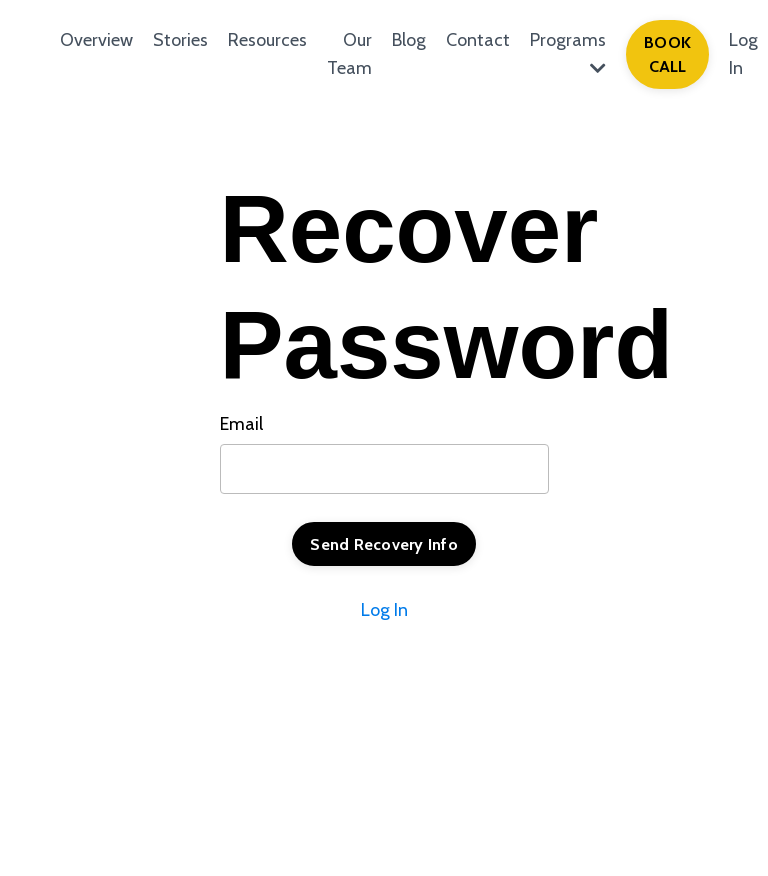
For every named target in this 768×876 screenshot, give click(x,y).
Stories (180, 40)
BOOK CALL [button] (667, 54)
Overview (96, 40)
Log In (384, 610)
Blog (409, 40)
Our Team (349, 54)
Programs (568, 53)
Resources (267, 40)
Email (241, 424)
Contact (478, 40)
